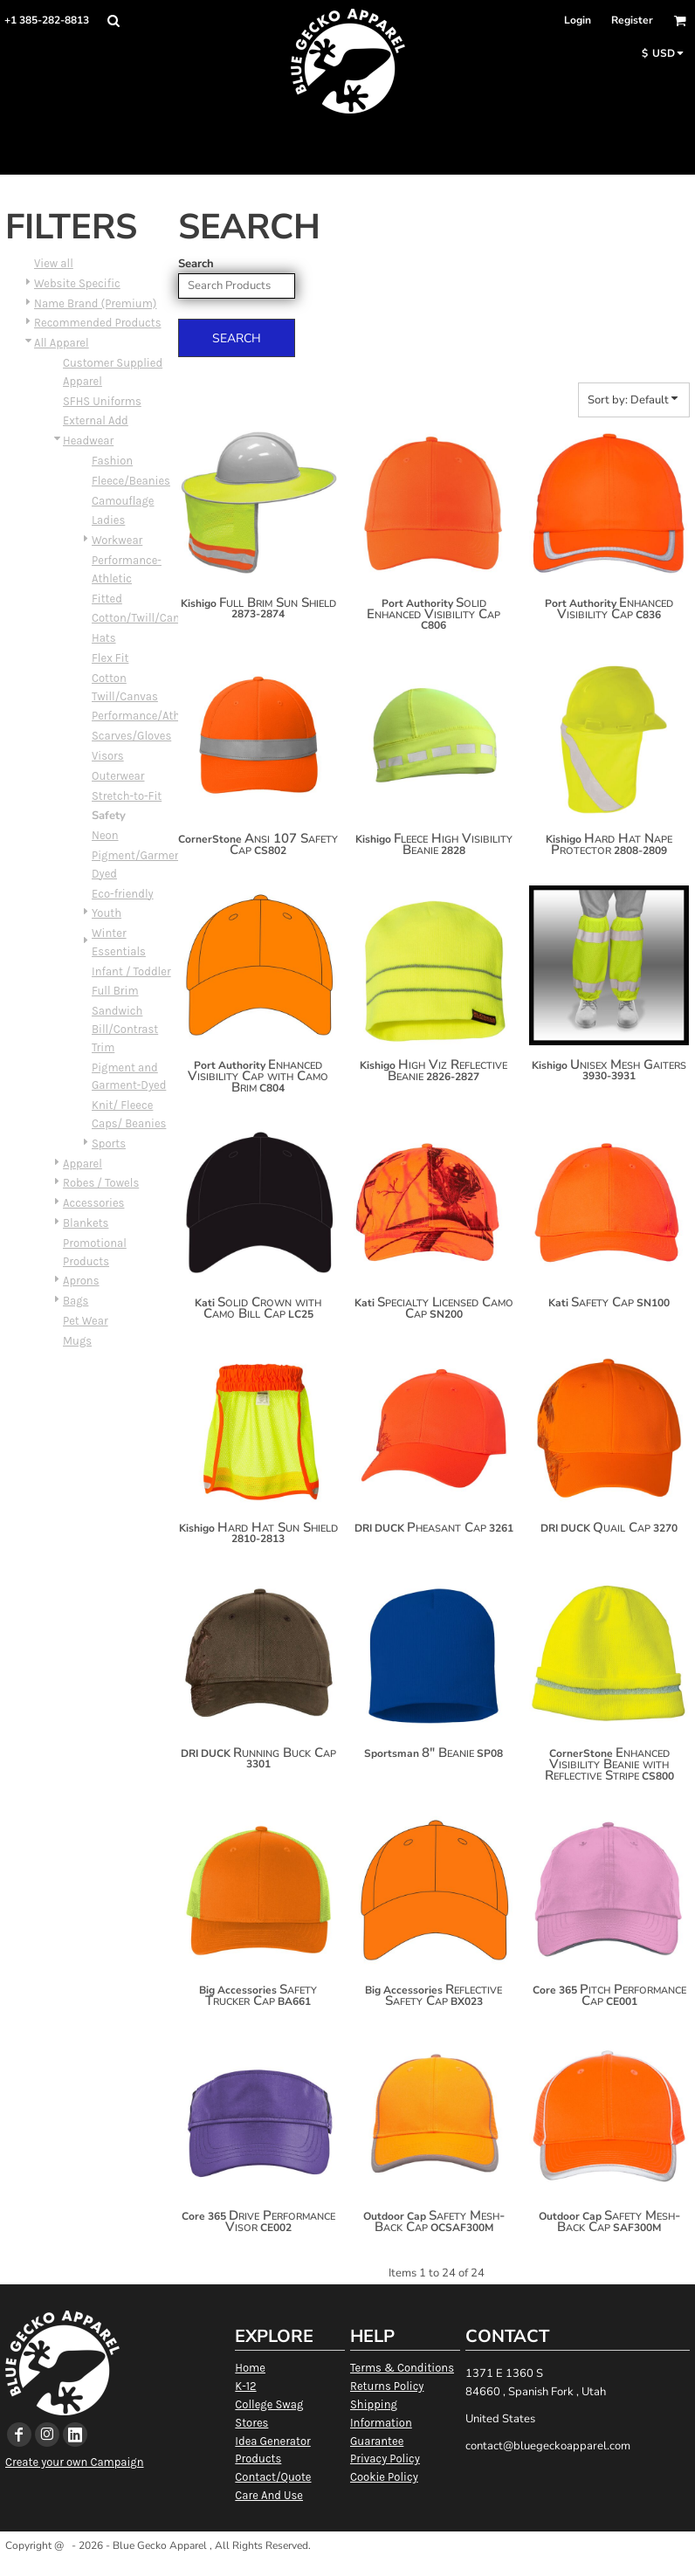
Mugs (77, 1340)
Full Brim (115, 990)
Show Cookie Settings (348, 2567)
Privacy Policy (385, 2458)
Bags (75, 1300)
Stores (251, 2422)
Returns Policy (386, 2386)
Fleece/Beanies (131, 480)
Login (577, 20)
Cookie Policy (384, 2476)
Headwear (88, 440)
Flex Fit (110, 658)
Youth (106, 913)
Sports (109, 1143)
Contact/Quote (273, 2476)
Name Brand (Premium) (95, 303)
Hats (104, 637)
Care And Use (269, 2495)
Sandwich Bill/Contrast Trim (125, 1029)
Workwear (117, 540)
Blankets (85, 1222)
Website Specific (77, 283)
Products (258, 2458)
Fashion (112, 460)
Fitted (107, 598)
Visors (108, 755)
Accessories (93, 1202)
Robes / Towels (101, 1182)
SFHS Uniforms (102, 401)
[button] (113, 20)
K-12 (245, 2386)
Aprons (81, 1280)
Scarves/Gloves (131, 735)
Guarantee (376, 2441)
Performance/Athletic (147, 715)
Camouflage (123, 500)
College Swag (269, 2404)
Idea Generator (272, 2441)
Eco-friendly (123, 893)
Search (196, 264)
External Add (95, 420)
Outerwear (118, 775)
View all (53, 263)
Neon (105, 835)
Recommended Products (97, 322)
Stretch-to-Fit (127, 795)
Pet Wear (85, 1320)
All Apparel (61, 342)
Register (632, 20)
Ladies (108, 520)
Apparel (82, 1163)
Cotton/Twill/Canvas (144, 617)
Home (250, 2367)
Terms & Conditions (402, 2367)
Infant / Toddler (131, 971)
